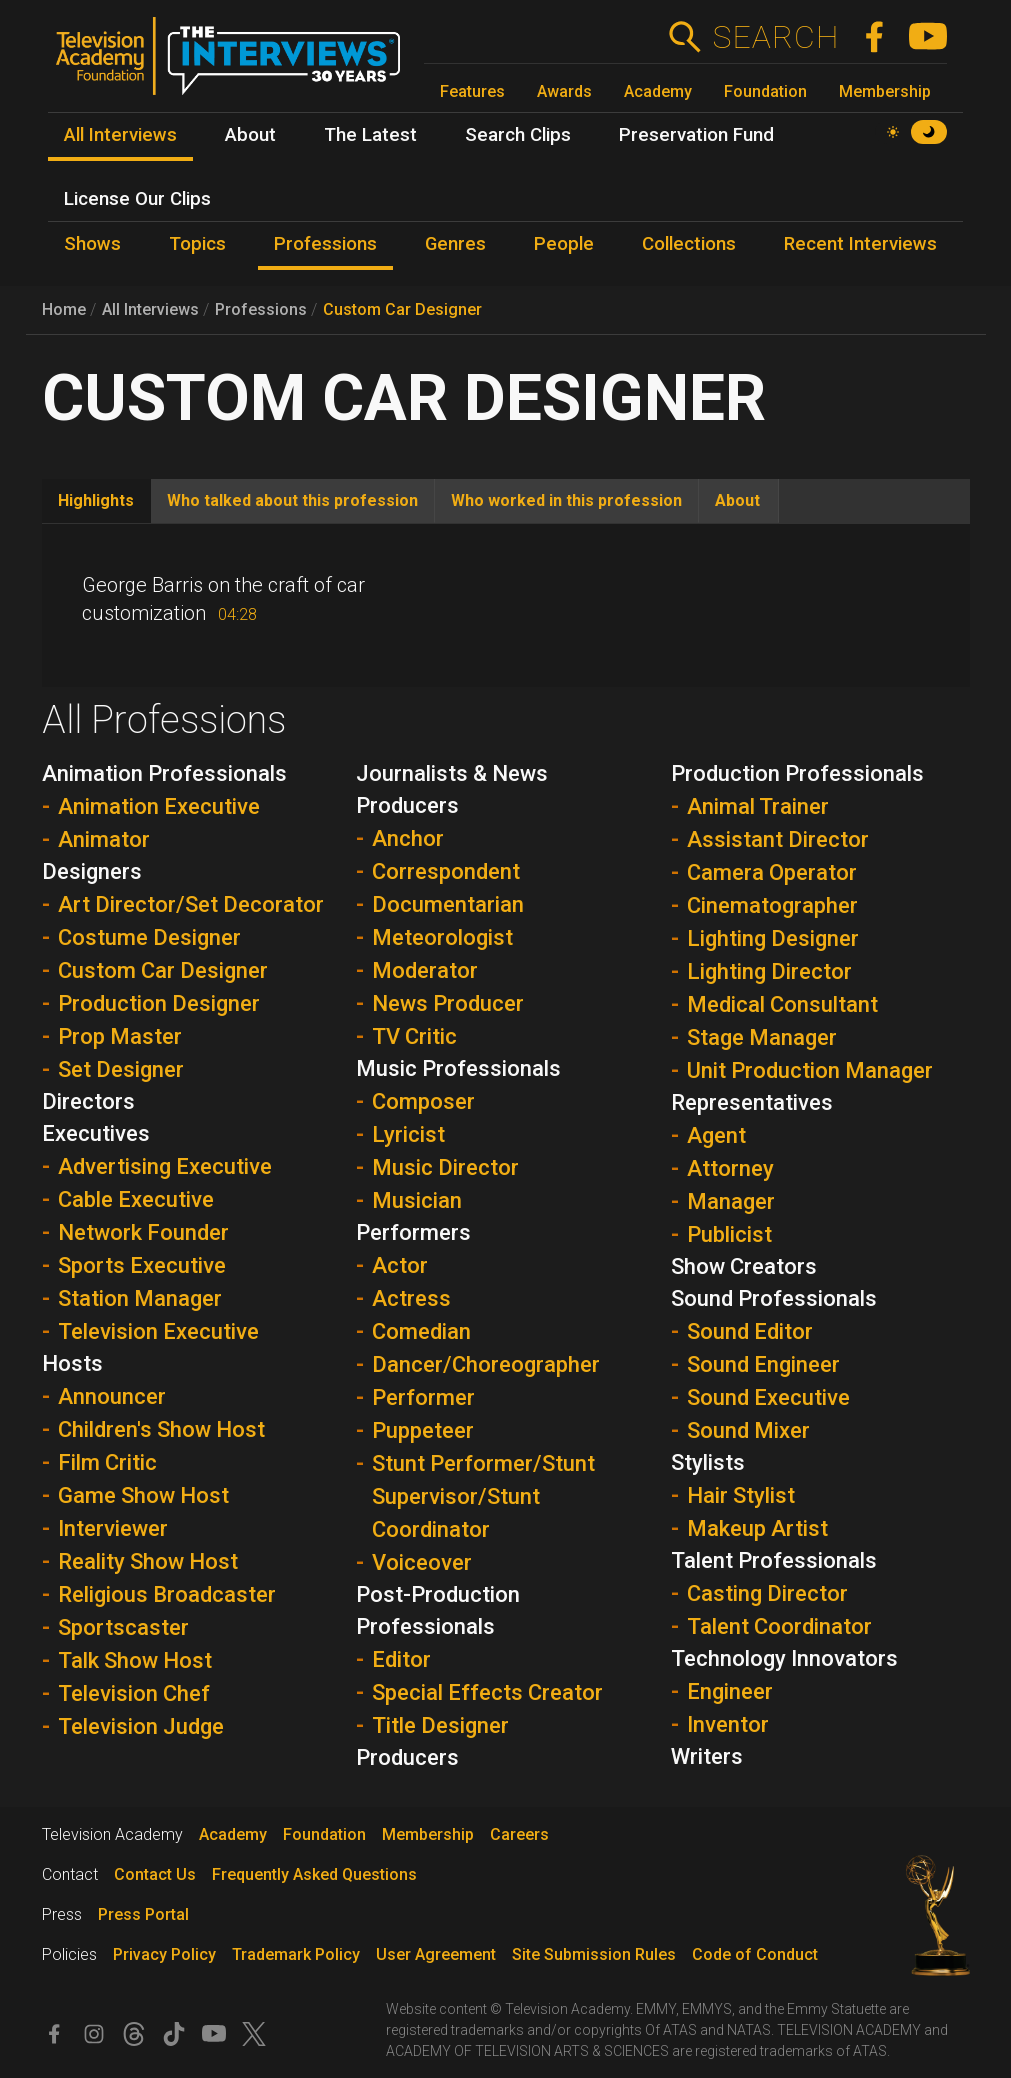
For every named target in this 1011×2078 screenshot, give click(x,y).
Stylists (708, 1462)
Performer (423, 1397)
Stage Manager (762, 1037)
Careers (519, 1834)
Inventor (728, 1724)
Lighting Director (769, 971)
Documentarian (448, 904)
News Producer (448, 1003)
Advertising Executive (165, 1166)
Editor (401, 1659)
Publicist (729, 1234)
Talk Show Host (135, 1660)
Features (472, 91)
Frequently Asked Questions (314, 1874)
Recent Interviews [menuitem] (860, 244)
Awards (564, 91)
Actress (411, 1298)
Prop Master (120, 1036)
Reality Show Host (148, 1561)
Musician (417, 1200)
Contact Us (155, 1874)
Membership (885, 91)
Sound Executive (768, 1397)
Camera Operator (772, 872)
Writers (707, 1756)
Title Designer (440, 1725)
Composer (423, 1101)
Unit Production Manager (810, 1070)
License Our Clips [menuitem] (137, 199)
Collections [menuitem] (689, 244)
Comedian (421, 1331)
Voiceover (422, 1562)
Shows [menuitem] (92, 244)
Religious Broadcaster (167, 1594)
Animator (104, 839)
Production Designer (159, 1003)
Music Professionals (458, 1068)
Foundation (765, 91)
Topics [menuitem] (197, 244)
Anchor (408, 838)
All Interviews (150, 309)
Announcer (112, 1396)
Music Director (445, 1167)
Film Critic (107, 1462)
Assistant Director (778, 839)
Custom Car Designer (402, 309)
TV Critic (414, 1036)
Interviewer (113, 1528)
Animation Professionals (164, 773)
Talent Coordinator (779, 1626)
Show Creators (744, 1266)
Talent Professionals (774, 1560)
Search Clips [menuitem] (518, 135)
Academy (658, 91)
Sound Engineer (763, 1364)
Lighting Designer (773, 938)
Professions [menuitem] (325, 244)
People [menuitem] (564, 244)
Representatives (752, 1102)
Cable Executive (136, 1199)
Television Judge (141, 1726)
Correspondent (446, 871)
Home (64, 309)
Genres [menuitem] (455, 244)
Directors (88, 1101)
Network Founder (143, 1232)
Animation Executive (159, 806)
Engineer (730, 1691)
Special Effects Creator (487, 1692)
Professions (261, 309)
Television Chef (134, 1693)
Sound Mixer (748, 1430)
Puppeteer (423, 1430)
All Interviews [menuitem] (120, 135)
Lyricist (408, 1134)
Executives (96, 1133)
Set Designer (121, 1069)
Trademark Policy (296, 1954)
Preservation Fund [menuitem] (696, 135)
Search (775, 37)
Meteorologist (442, 937)
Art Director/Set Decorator (191, 904)
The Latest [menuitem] (370, 135)
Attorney (730, 1168)
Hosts (72, 1363)
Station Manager (140, 1298)
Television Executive (158, 1331)
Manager (731, 1201)
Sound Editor (750, 1331)
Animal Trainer (758, 806)
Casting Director (767, 1593)
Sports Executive (142, 1265)
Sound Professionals (774, 1298)
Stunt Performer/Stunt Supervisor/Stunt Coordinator (483, 1496)
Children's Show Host (161, 1429)
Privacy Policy (164, 1954)
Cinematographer (772, 905)
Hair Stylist (741, 1495)
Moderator (425, 970)
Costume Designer (149, 937)
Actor (400, 1265)
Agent (716, 1135)
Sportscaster (123, 1627)
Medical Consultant (782, 1004)
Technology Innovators (784, 1658)
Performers (413, 1232)
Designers (92, 871)
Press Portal (143, 1914)
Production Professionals (797, 773)
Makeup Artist (757, 1528)
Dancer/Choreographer (486, 1364)
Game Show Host (143, 1495)
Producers (407, 1757)
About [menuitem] (250, 135)
